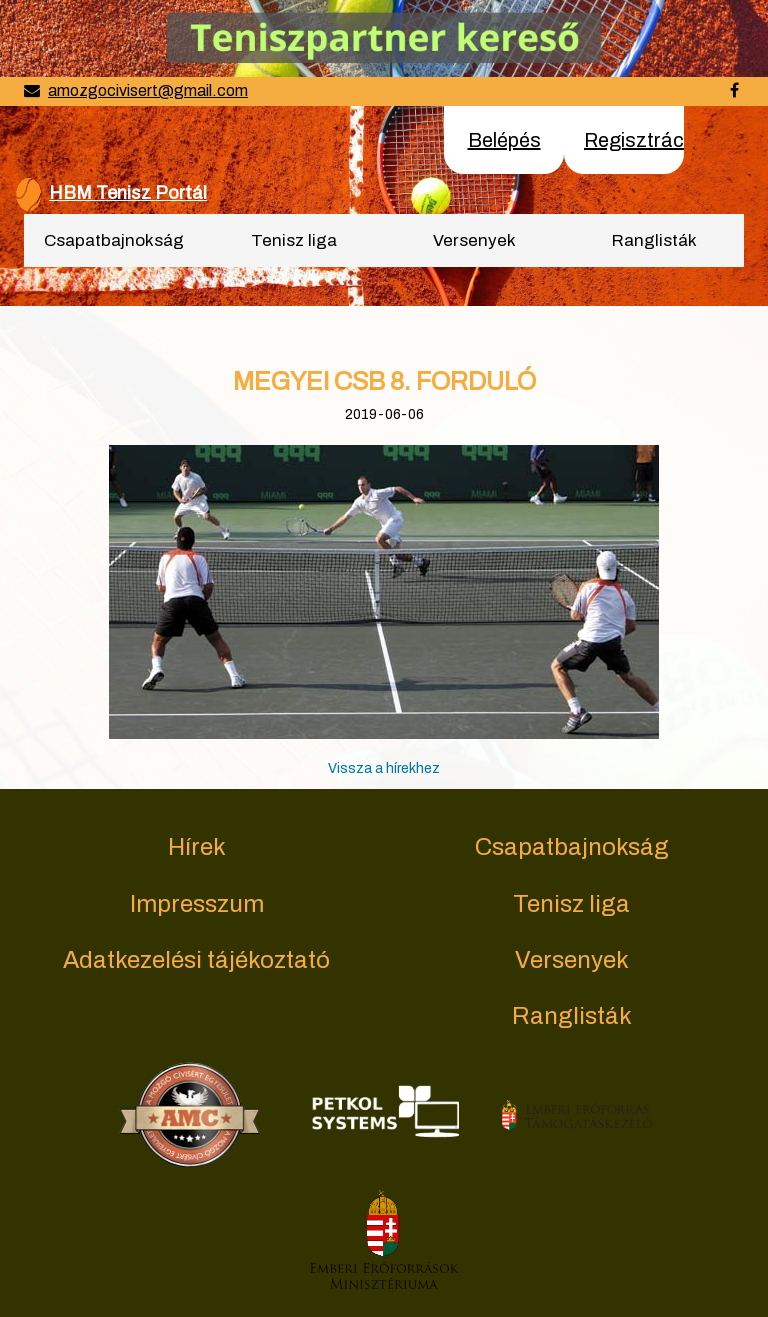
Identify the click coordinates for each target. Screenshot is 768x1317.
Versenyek (474, 240)
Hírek (197, 847)
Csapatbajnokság (114, 240)
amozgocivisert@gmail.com (148, 90)
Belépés (504, 140)
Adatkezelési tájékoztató (196, 960)
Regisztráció (642, 140)
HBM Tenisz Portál (128, 193)
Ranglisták (654, 240)
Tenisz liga (294, 240)
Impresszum (197, 904)
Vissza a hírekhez (384, 768)
